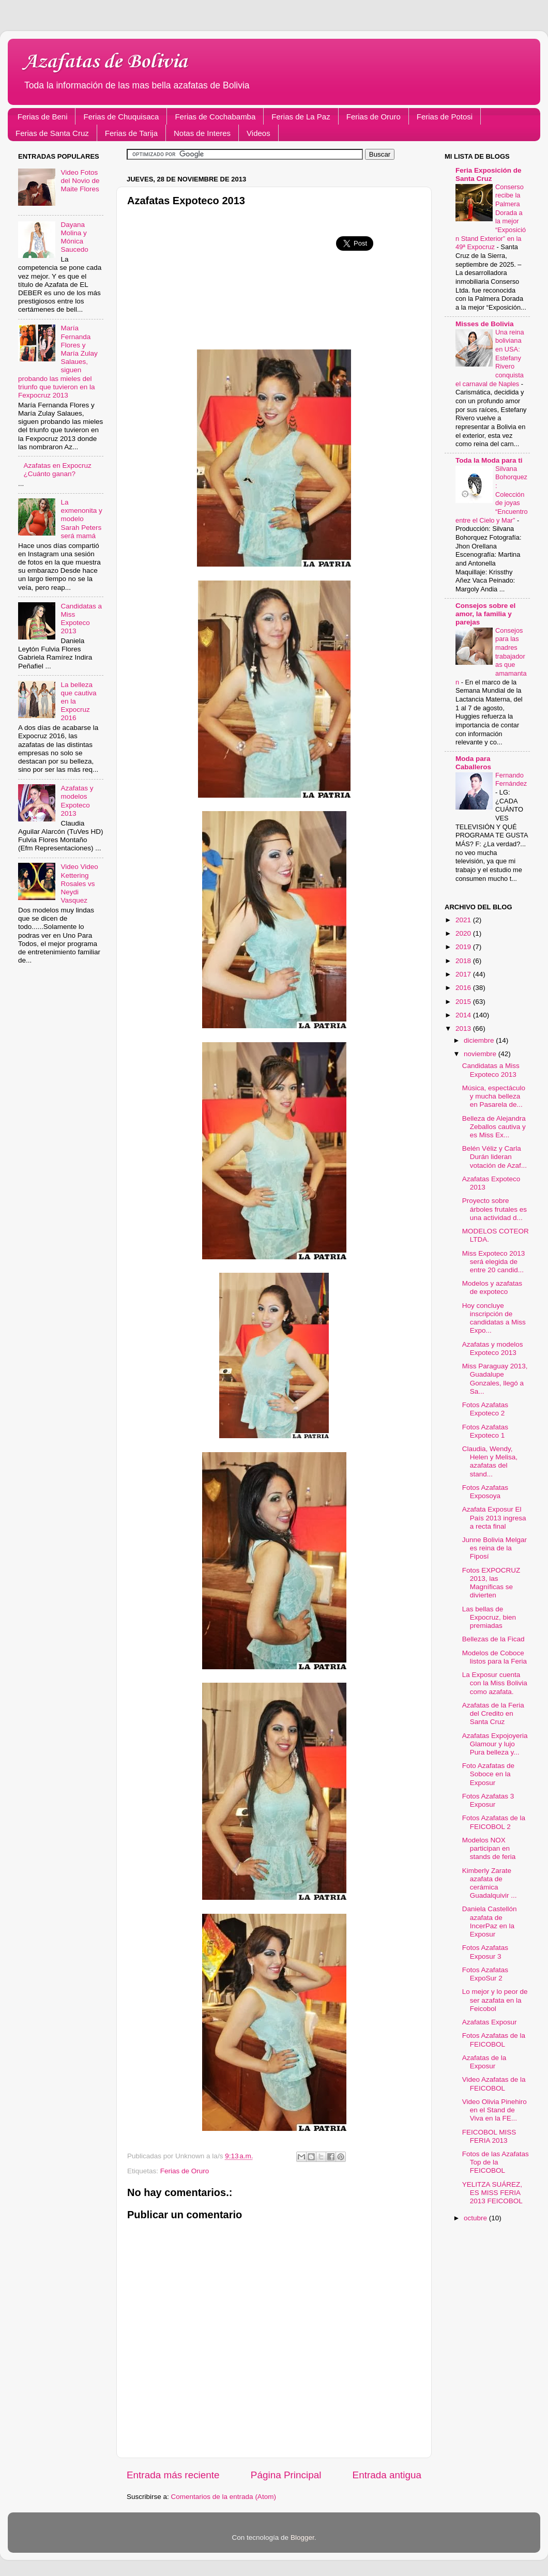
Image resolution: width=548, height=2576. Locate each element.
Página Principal (286, 2475)
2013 (464, 1028)
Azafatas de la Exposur (484, 2062)
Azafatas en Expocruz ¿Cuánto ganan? (57, 470)
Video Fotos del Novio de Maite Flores (79, 181)
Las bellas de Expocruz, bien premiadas (489, 1617)
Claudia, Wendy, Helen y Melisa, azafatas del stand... (489, 1461)
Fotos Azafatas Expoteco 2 (485, 1409)
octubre (476, 2218)
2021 (464, 920)
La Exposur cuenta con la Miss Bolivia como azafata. (494, 1683)
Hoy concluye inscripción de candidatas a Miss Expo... (494, 1318)
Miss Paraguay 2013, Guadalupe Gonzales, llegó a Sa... (495, 1378)
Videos (258, 133)
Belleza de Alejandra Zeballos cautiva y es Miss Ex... (494, 1127)
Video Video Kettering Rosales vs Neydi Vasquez (79, 883)
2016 (464, 988)
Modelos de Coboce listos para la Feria (494, 1657)
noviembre (481, 1054)
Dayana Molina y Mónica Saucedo (74, 237)
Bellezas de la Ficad (493, 1639)
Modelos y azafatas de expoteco (492, 1287)
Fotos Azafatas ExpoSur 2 (485, 1974)
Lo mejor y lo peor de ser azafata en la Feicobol (495, 2000)
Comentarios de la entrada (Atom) (223, 2497)
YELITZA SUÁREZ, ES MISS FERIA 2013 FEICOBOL (492, 2193)
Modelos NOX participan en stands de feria (489, 1848)
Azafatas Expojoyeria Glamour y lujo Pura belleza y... (495, 1744)
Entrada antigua (387, 2475)
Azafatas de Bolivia (105, 62)
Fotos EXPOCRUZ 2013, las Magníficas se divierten (491, 1582)
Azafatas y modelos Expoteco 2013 (76, 800)
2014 (464, 1015)
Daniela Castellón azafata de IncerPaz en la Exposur (489, 1921)
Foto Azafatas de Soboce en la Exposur (488, 1774)
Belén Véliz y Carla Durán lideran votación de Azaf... (494, 1157)
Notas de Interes (202, 133)
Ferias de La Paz (300, 116)
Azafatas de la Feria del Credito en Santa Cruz (493, 1713)
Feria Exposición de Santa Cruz (488, 174)
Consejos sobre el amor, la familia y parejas (485, 614)
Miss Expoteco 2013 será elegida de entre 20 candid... (493, 1261)
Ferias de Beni (43, 116)
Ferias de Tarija (131, 133)
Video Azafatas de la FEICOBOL (494, 2084)
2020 (464, 933)
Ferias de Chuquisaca (121, 116)
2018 (464, 961)
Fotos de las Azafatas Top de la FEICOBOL (495, 2162)
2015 (464, 1001)
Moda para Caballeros (473, 763)
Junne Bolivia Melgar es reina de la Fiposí (494, 1548)
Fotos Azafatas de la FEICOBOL (493, 2040)
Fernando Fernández (511, 779)
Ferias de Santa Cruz (52, 133)
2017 (464, 974)
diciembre (480, 1040)
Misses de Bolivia (484, 324)
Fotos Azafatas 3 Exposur (488, 1800)
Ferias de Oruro (373, 116)
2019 (464, 947)
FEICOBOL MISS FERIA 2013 (489, 2136)
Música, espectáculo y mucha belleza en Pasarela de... (493, 1096)
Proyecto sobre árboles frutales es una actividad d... (494, 1209)
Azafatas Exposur (489, 2022)
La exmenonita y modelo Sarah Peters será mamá (81, 519)
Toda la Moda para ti (489, 460)
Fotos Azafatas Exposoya (485, 1492)
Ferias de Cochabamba (215, 116)
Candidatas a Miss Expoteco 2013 (81, 618)
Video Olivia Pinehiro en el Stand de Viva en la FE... (494, 2110)
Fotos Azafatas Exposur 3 (485, 1952)
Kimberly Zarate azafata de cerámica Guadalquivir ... (489, 1883)
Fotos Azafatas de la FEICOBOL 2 (493, 1822)
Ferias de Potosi (445, 116)
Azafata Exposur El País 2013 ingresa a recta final (494, 1517)
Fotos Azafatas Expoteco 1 (485, 1431)
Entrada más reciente (173, 2475)
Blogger (302, 2537)
